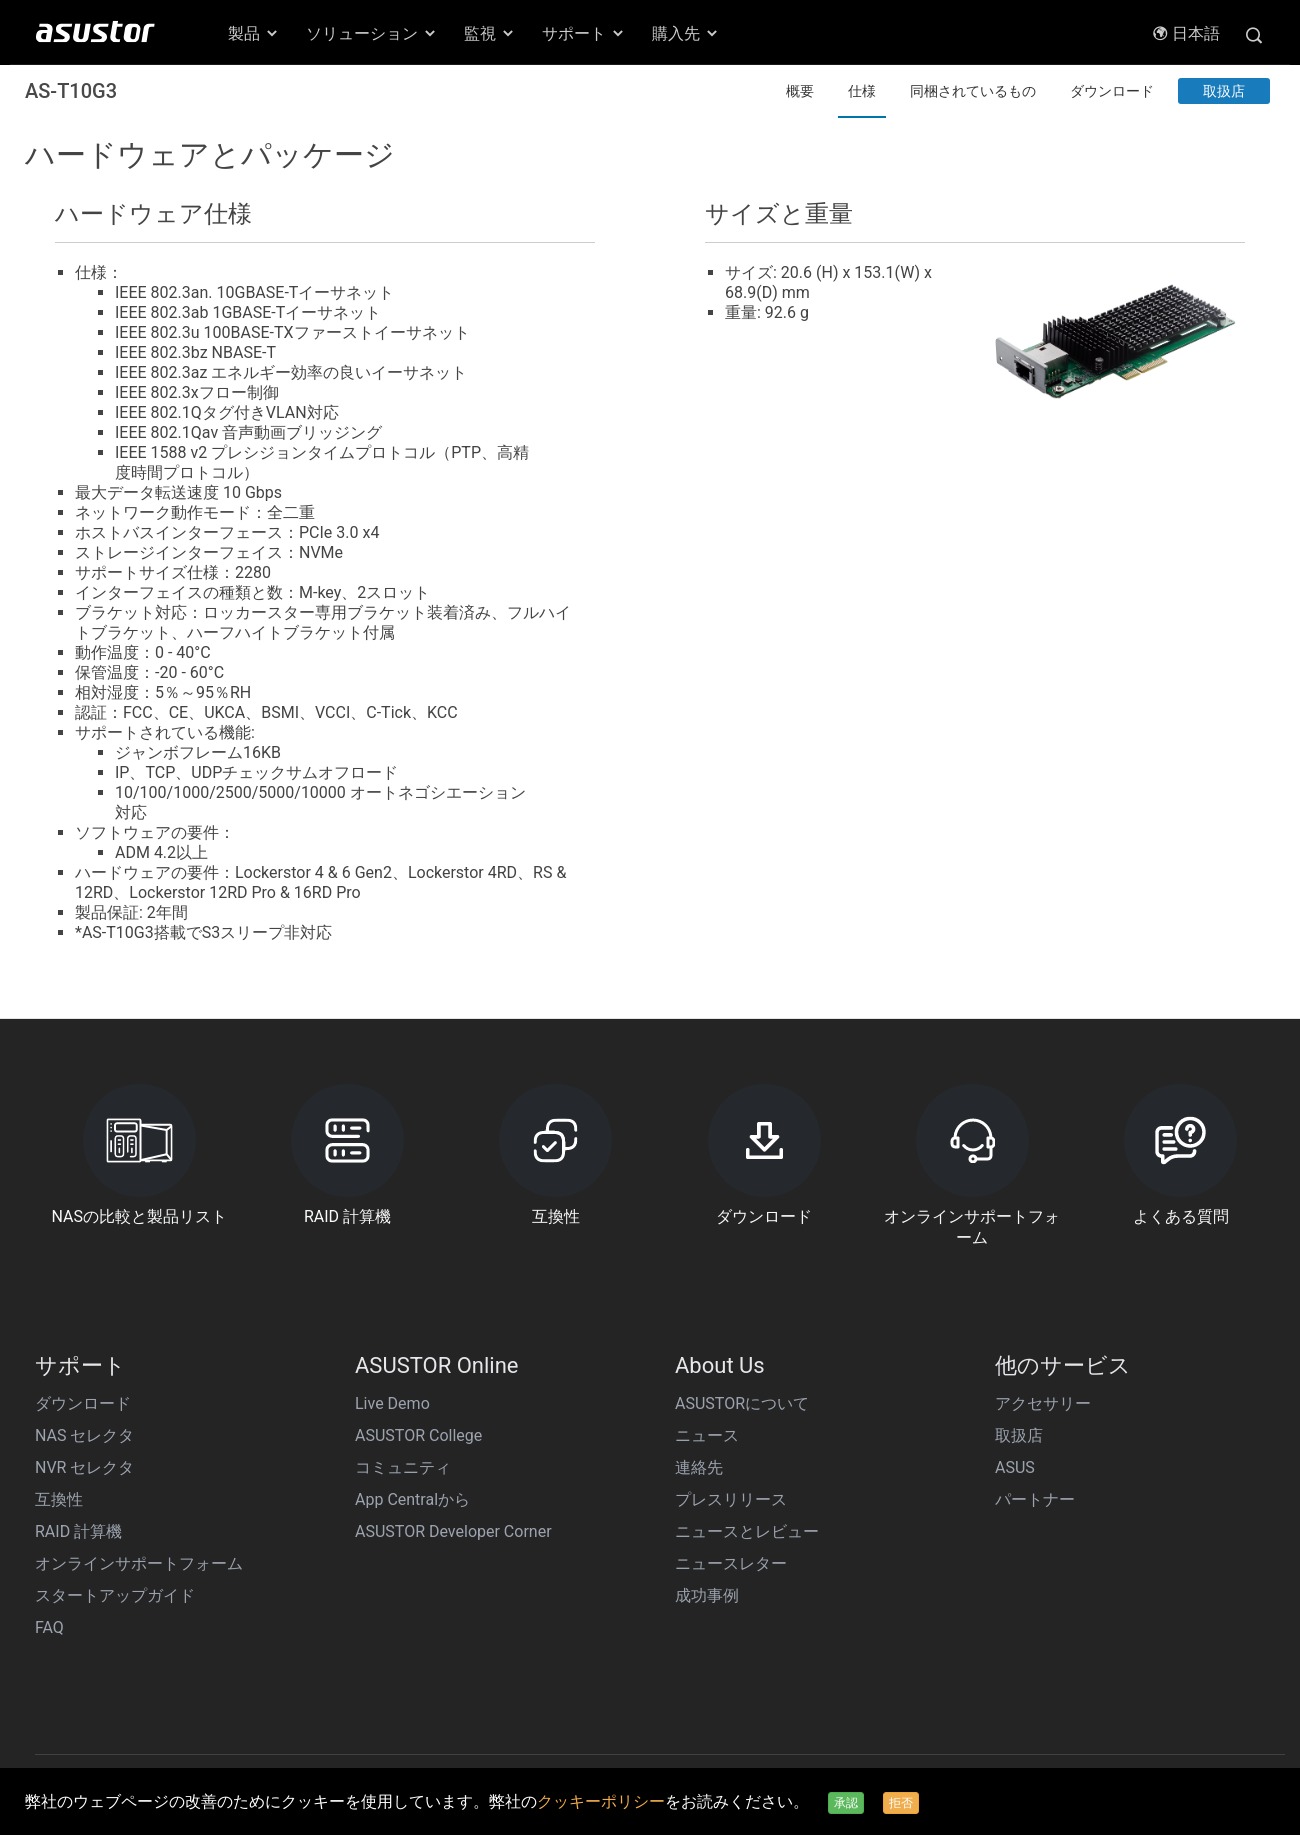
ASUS (1015, 1467)
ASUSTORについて (742, 1403)
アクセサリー (1043, 1403)
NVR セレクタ (84, 1467)
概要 (800, 91)
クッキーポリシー (601, 1801)
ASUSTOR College (418, 1435)
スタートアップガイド (115, 1595)
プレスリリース (731, 1499)
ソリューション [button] (372, 33)
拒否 (901, 1803)
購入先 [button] (686, 33)
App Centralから (412, 1499)
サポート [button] (584, 33)
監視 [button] (490, 33)
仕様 (862, 91)
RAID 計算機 (78, 1531)
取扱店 (1224, 91)
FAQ (49, 1627)
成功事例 (707, 1595)
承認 (846, 1803)
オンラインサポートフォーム (139, 1563)
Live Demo (392, 1403)
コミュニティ (403, 1467)
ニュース (707, 1435)
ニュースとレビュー (747, 1531)
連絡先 (699, 1467)
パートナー (1035, 1499)
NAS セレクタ (84, 1435)
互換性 (59, 1499)
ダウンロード (1112, 91)
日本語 (1186, 33)
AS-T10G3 (71, 91)
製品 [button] (254, 33)
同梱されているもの (973, 91)
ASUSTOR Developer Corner (453, 1531)
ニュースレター (731, 1563)
